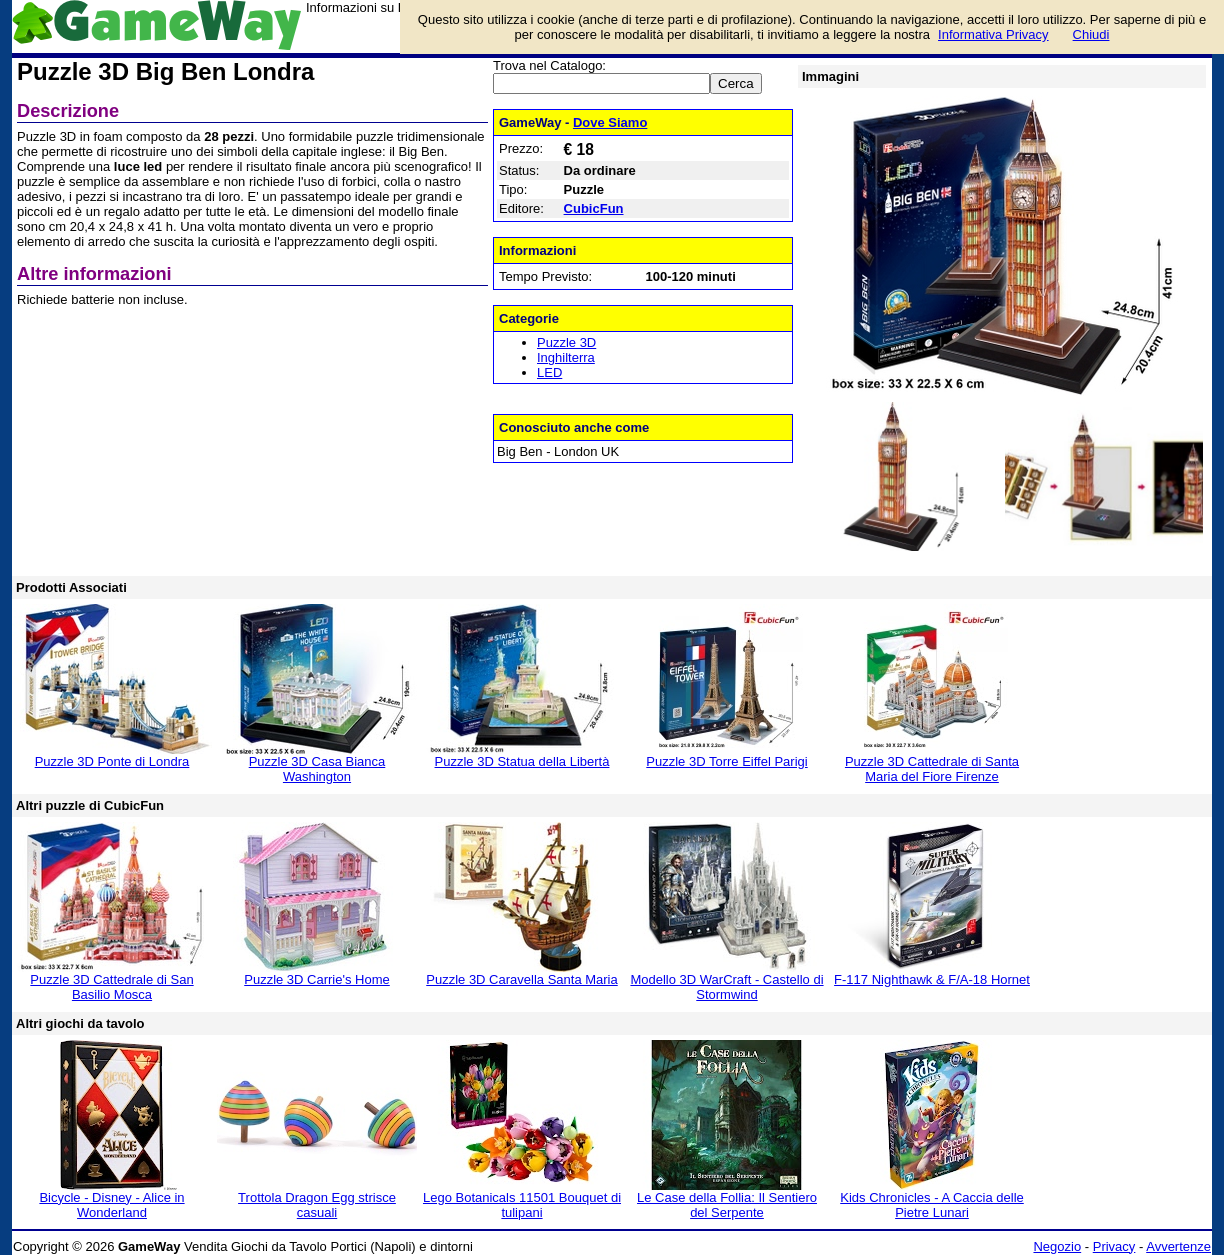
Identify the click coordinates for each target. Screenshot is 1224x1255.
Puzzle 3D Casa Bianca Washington (317, 769)
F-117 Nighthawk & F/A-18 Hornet (932, 979)
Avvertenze (1178, 1246)
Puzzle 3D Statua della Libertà (522, 761)
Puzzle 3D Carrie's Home (317, 979)
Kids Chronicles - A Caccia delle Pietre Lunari (932, 1205)
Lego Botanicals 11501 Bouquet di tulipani (522, 1205)
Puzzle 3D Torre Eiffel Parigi (726, 761)
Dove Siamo (610, 122)
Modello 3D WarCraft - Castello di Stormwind (726, 987)
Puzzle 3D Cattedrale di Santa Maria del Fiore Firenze (932, 769)
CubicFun (594, 208)
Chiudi (1091, 34)
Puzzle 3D (566, 342)
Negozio (1057, 1246)
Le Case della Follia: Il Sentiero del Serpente (727, 1205)
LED (549, 372)
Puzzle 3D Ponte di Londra (112, 761)
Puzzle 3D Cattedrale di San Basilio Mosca (111, 987)
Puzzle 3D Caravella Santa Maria (521, 979)
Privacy (1114, 1246)
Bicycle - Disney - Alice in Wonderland (111, 1205)
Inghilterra (566, 357)
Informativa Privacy (993, 34)
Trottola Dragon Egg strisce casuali (317, 1205)
